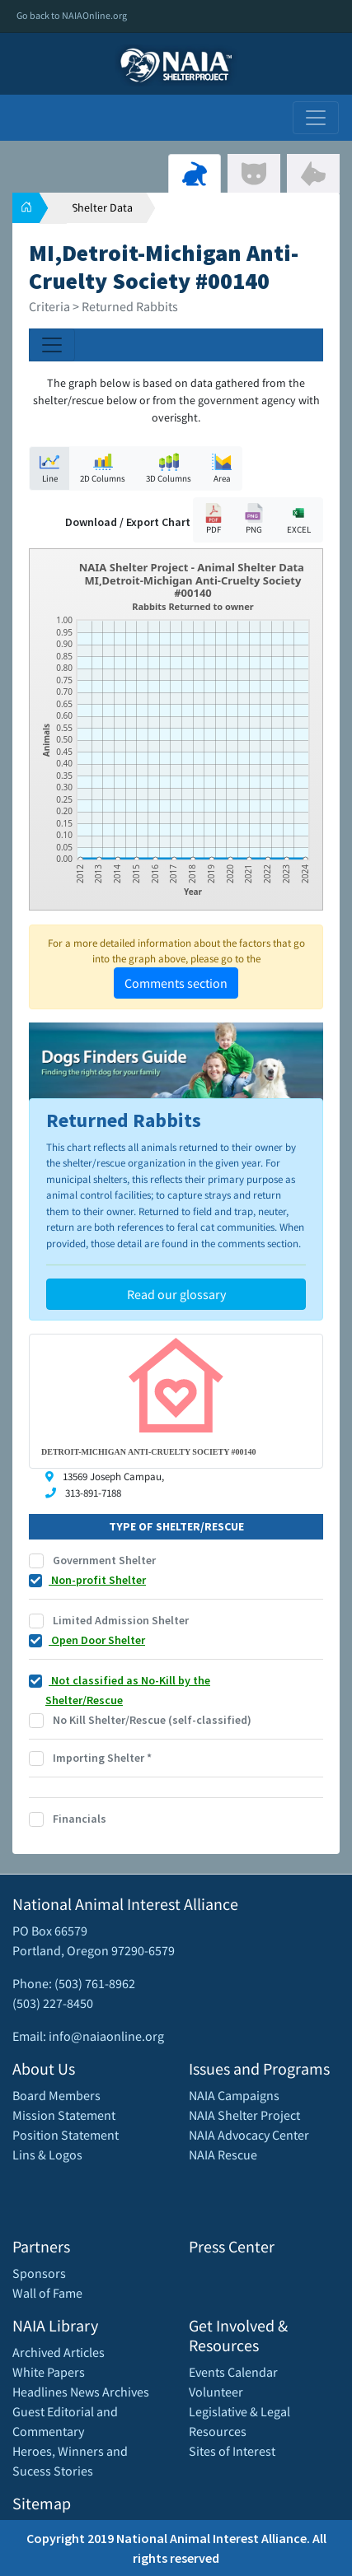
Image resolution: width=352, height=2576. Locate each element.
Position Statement (65, 2134)
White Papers (48, 2372)
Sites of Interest (232, 2451)
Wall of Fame (47, 2293)
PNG (254, 519)
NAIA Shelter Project (244, 2115)
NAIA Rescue (223, 2154)
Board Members (56, 2095)
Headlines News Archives (80, 2391)
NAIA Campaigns (234, 2095)
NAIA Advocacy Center (249, 2134)
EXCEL (298, 519)
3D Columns (168, 468)
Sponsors (39, 2273)
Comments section (176, 983)
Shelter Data (102, 207)
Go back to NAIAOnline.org (71, 15)
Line (49, 468)
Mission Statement (63, 2115)
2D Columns (102, 468)
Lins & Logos (47, 2154)
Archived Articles (58, 2352)
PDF (213, 519)
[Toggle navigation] (316, 117)
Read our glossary (176, 1294)
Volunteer (216, 2391)
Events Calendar (233, 2372)
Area (222, 468)
